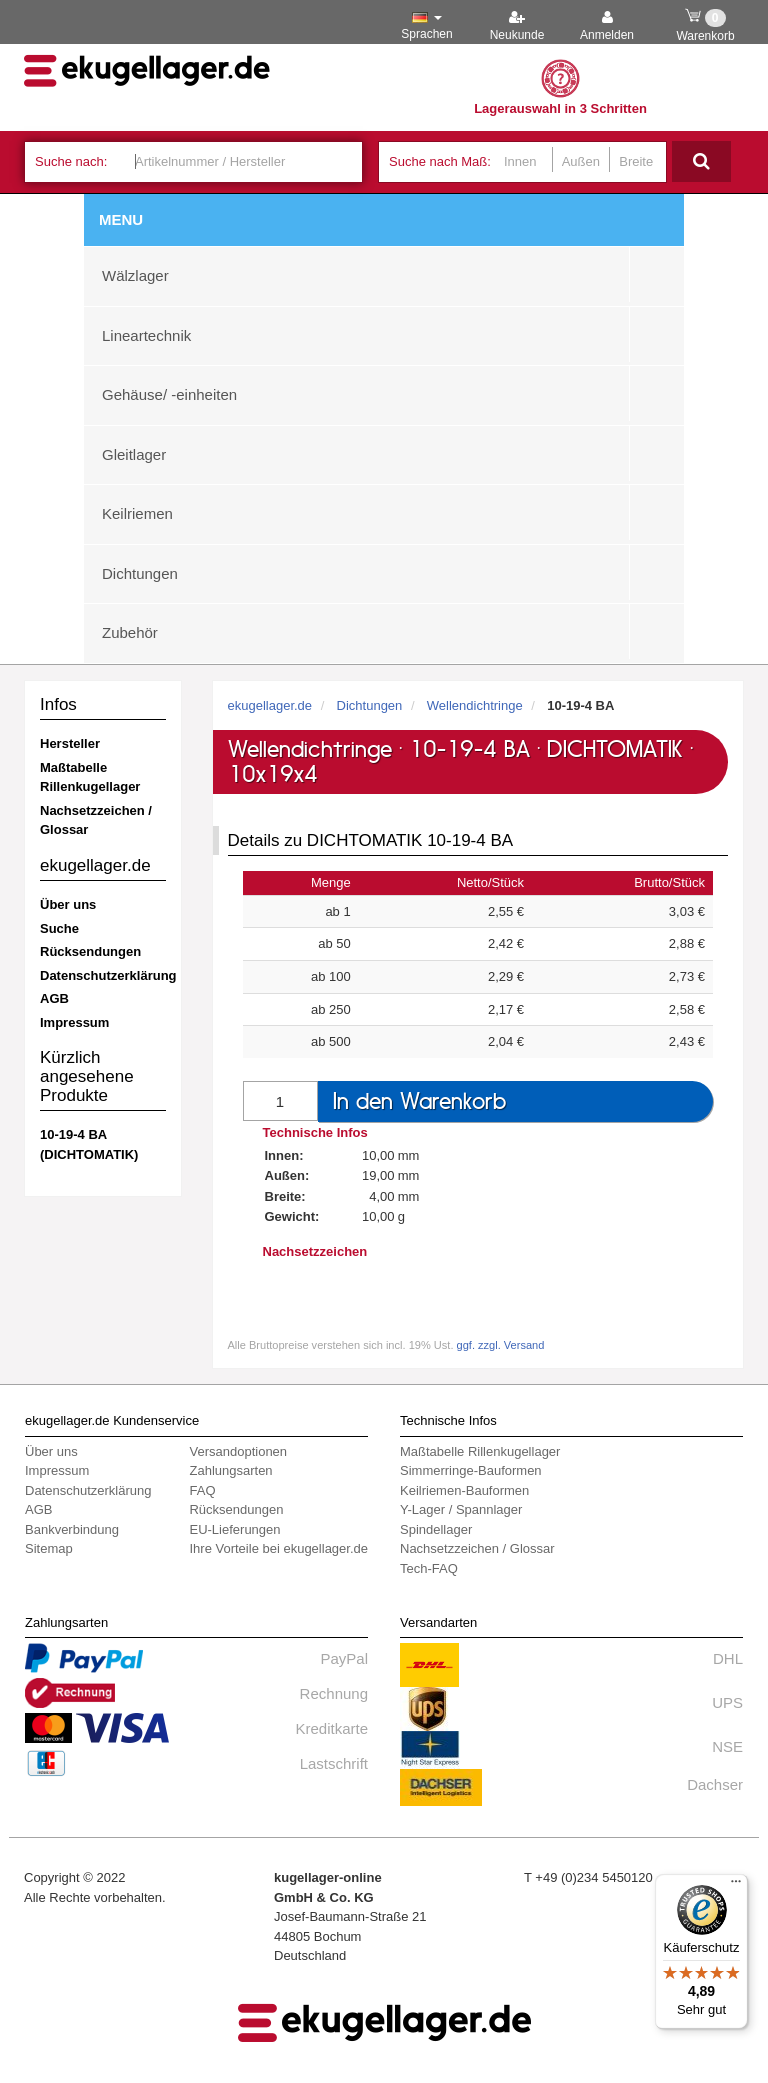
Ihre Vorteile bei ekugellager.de (278, 1548)
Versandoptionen (238, 1451)
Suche (59, 928)
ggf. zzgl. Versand (501, 1345)
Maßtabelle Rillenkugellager (90, 777)
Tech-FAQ (429, 1568)
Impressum (74, 1022)
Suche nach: (71, 161)
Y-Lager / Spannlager (461, 1509)
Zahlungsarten (230, 1470)
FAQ (202, 1490)
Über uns (68, 904)
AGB (54, 998)
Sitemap (49, 1548)
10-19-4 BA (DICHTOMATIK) (89, 1144)
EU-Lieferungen (234, 1529)
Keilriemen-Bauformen (464, 1490)
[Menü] (736, 1886)
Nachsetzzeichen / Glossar (96, 820)
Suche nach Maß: (440, 161)
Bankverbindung (72, 1529)
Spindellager (436, 1529)
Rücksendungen (90, 951)
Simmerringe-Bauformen (471, 1470)
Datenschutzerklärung (103, 975)
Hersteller (70, 743)
